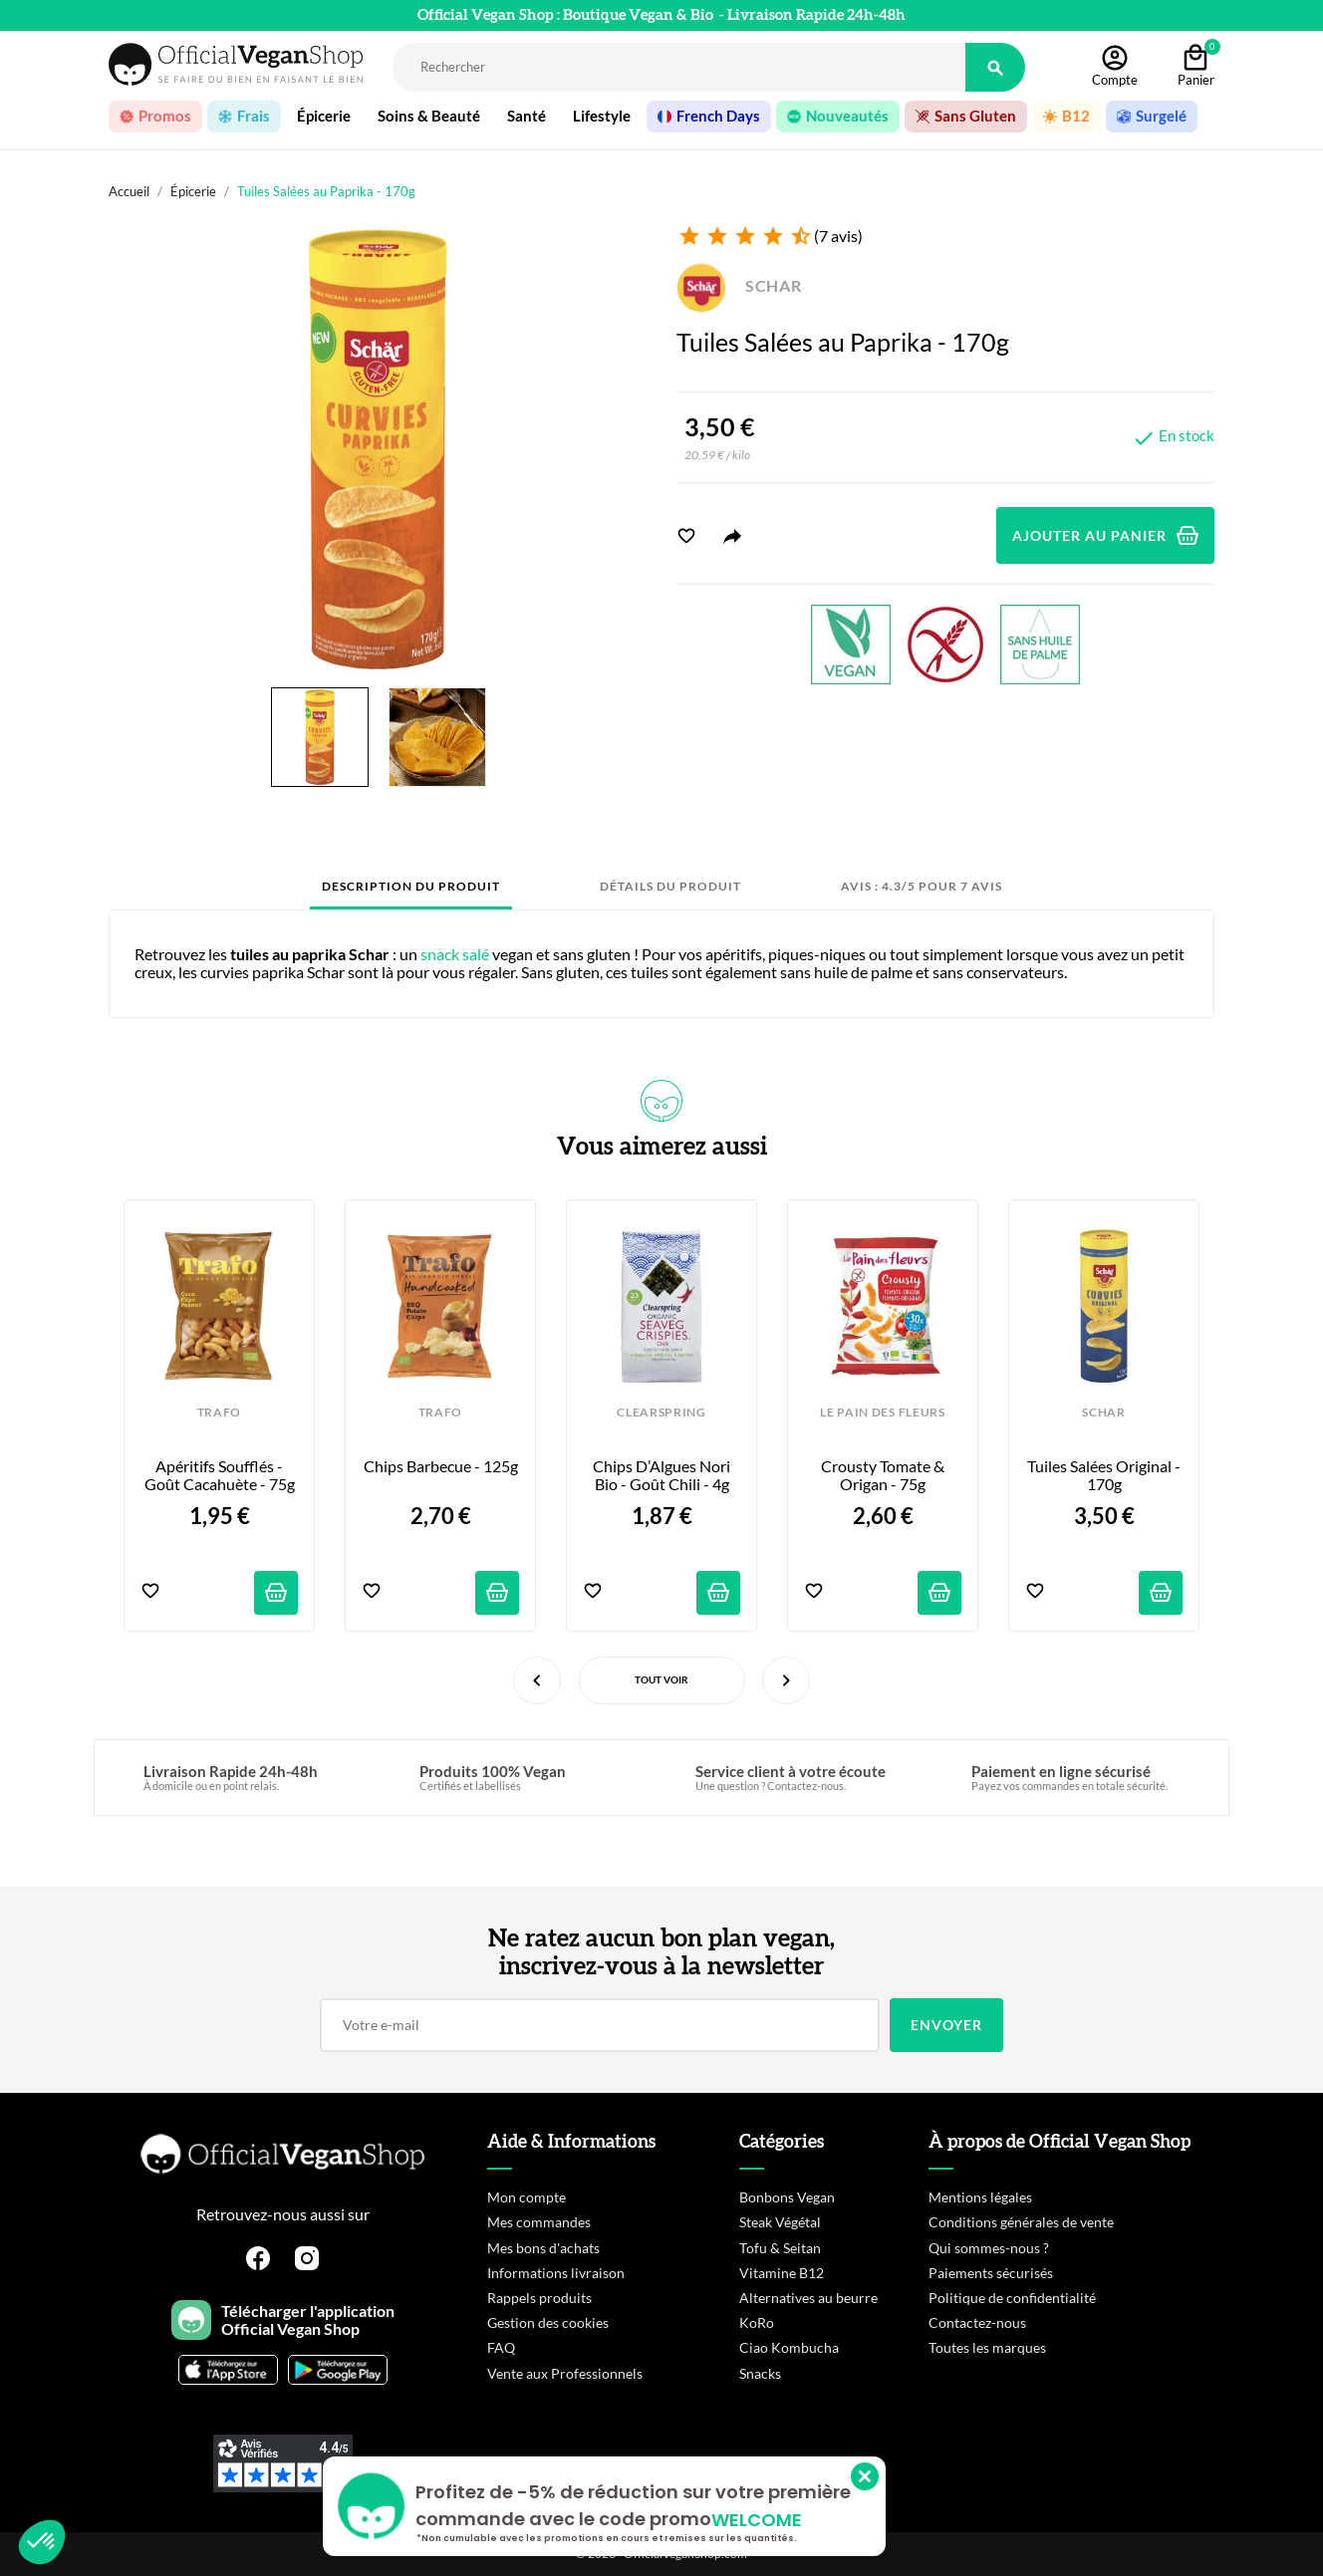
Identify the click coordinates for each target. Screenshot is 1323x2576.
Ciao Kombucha (789, 2347)
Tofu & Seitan (780, 2247)
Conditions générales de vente (1021, 2221)
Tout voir (661, 1679)
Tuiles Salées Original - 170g (1105, 1475)
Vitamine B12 (781, 2272)
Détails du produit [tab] (670, 886)
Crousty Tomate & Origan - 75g (884, 1475)
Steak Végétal (780, 2221)
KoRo (756, 2322)
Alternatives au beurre (808, 2297)
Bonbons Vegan (787, 2197)
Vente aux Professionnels (565, 2373)
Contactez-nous (977, 2322)
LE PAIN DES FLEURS (882, 1412)
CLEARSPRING (661, 1412)
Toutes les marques (987, 2347)
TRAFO (219, 1412)
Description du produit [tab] (411, 886)
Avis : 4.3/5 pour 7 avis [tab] (921, 886)
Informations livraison (556, 2272)
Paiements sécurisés (990, 2272)
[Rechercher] (679, 67)
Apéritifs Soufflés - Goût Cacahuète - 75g (219, 1475)
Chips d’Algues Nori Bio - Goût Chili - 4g (663, 1475)
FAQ (501, 2347)
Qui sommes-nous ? (988, 2247)
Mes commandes (539, 2221)
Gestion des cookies (548, 2322)
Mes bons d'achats (543, 2247)
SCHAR (739, 285)
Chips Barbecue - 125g (441, 1466)
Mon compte (526, 2197)
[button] (42, 2542)
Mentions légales (980, 2197)
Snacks (760, 2373)
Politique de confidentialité (1012, 2297)
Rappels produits (539, 2297)
